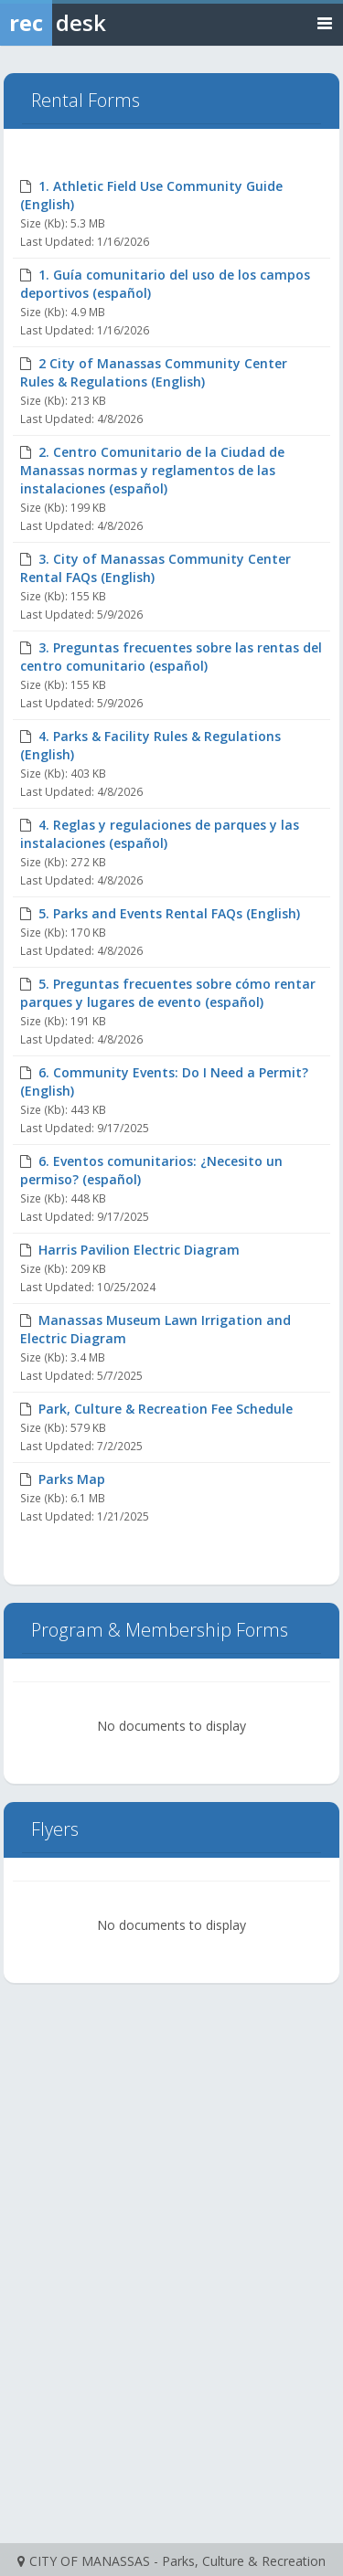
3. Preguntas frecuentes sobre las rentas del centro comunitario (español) (171, 656)
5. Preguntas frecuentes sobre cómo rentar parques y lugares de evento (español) (168, 993)
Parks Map (71, 1479)
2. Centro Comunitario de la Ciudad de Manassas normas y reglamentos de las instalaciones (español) (152, 470)
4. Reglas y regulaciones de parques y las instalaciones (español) (159, 834)
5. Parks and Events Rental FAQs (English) (169, 913)
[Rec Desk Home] (100, 23)
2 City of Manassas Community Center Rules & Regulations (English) (153, 372)
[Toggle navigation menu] (324, 22)
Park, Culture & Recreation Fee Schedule (165, 1408)
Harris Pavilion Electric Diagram (139, 1249)
